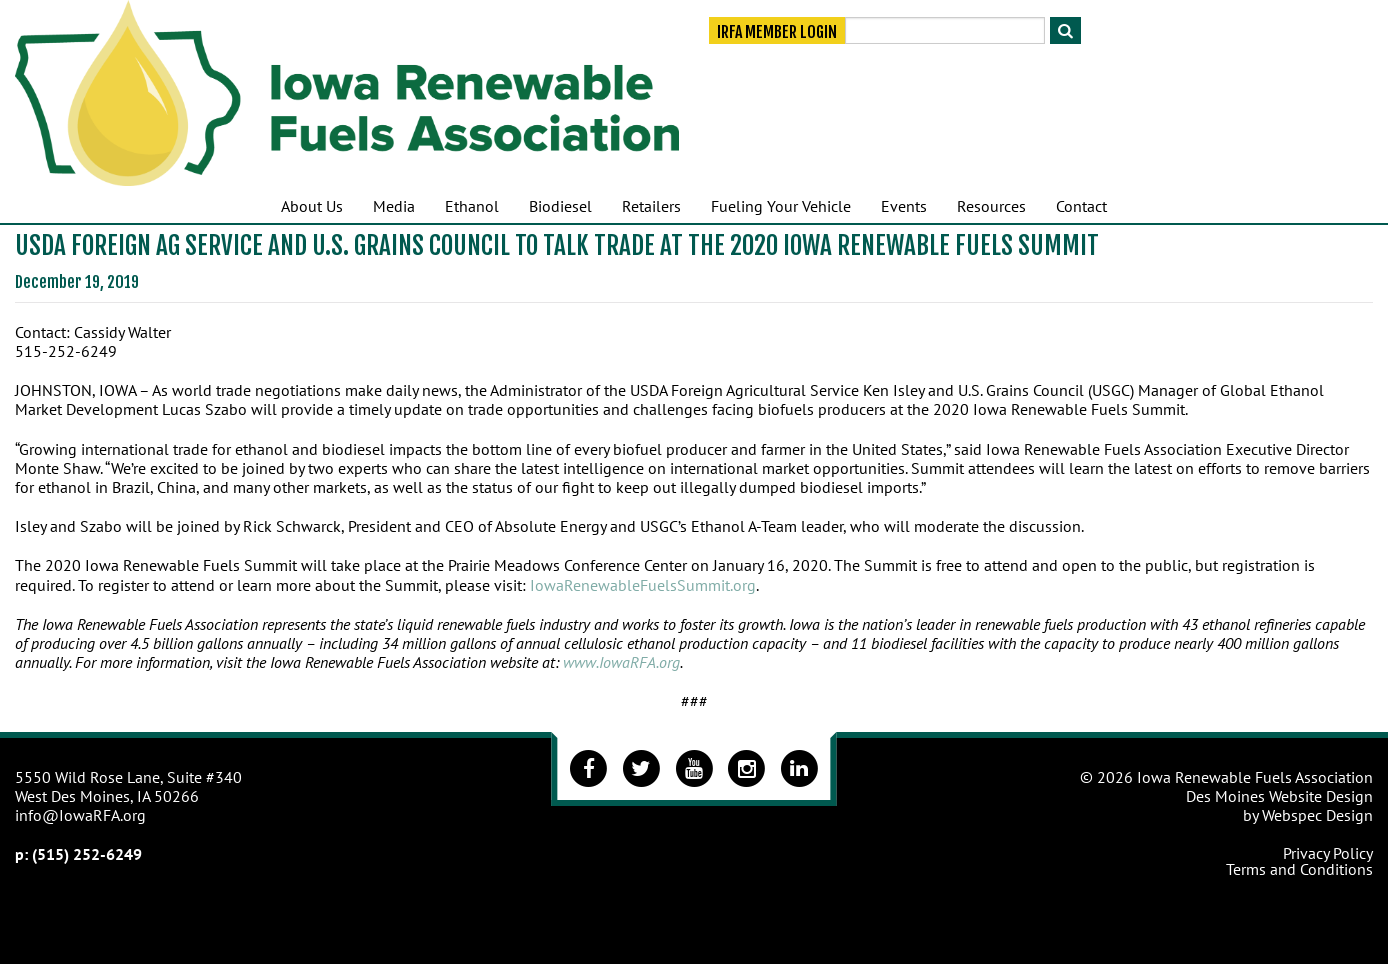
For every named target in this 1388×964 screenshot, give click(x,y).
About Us (312, 206)
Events (904, 206)
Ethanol (472, 206)
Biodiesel (560, 206)
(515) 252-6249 (87, 854)
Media (394, 206)
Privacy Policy (1328, 853)
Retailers (651, 206)
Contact (1081, 206)
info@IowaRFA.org (80, 815)
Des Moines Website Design (1279, 796)
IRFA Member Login (777, 32)
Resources (991, 206)
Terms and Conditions (1299, 869)
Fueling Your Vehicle (781, 206)
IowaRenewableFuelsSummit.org (643, 585)
